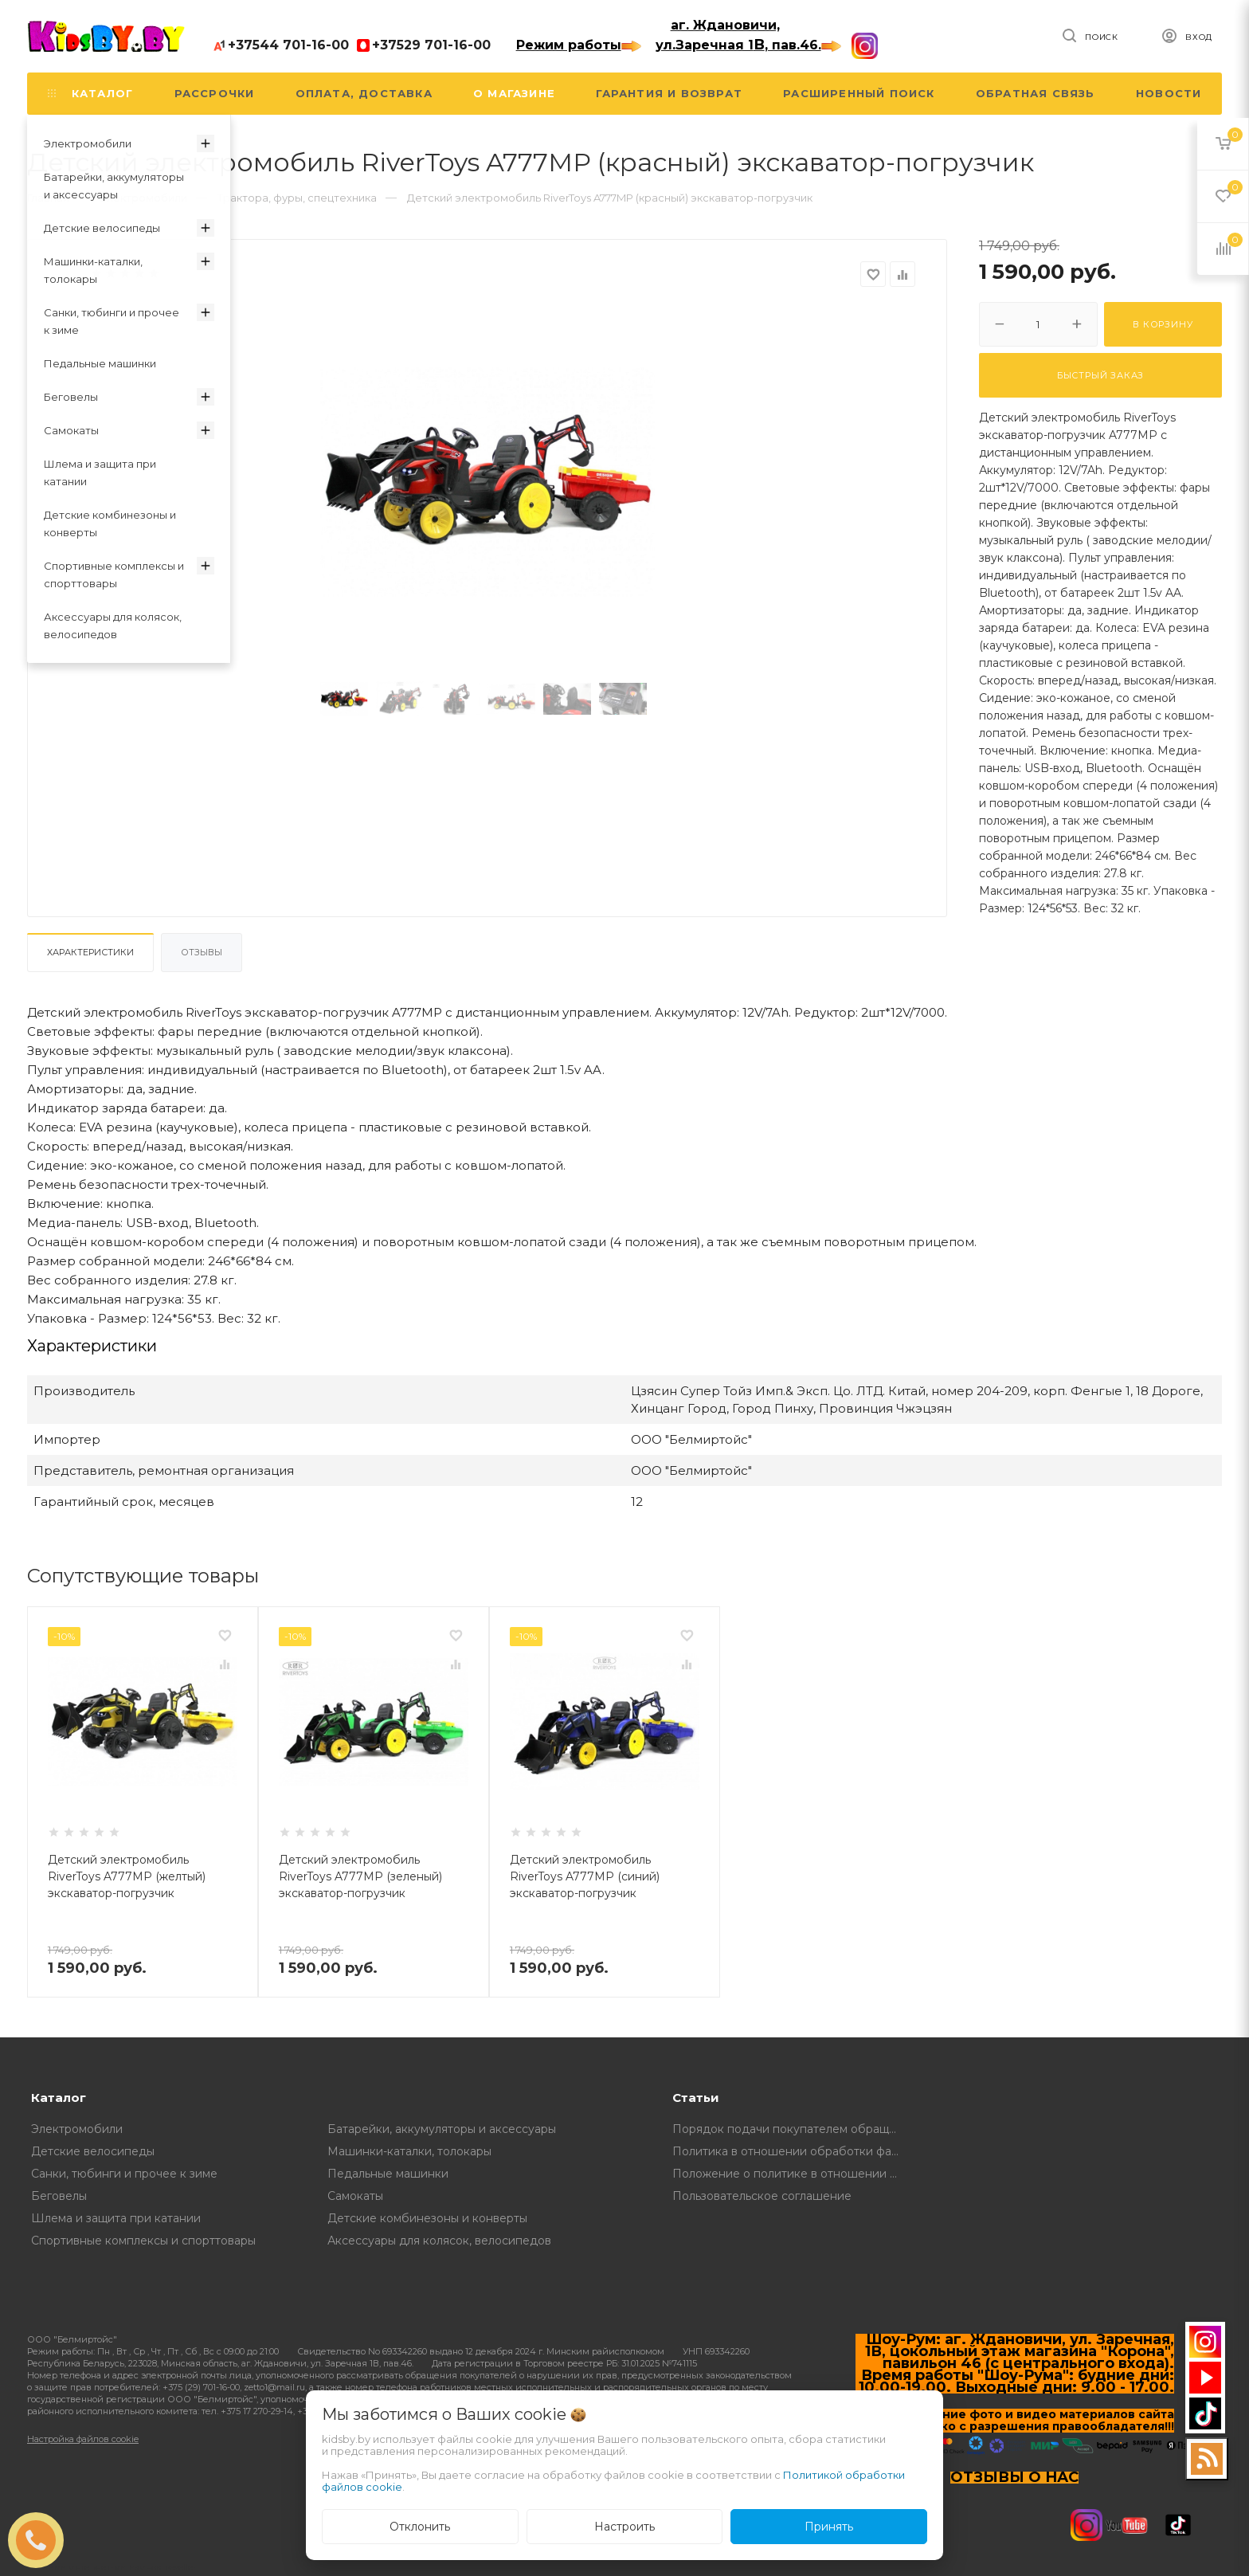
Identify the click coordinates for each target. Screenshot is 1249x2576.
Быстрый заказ (1100, 375)
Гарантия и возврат (669, 93)
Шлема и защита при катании (116, 2218)
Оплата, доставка (364, 93)
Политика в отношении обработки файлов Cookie (790, 2151)
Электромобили (77, 2129)
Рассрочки (214, 93)
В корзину (1162, 324)
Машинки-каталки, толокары (409, 2151)
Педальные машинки (387, 2173)
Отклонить (420, 2526)
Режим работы (578, 45)
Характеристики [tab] (90, 952)
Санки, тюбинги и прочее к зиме (124, 2173)
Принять (829, 2526)
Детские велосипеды (93, 2151)
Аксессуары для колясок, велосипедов (439, 2240)
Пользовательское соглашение (762, 2196)
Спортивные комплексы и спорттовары (143, 2240)
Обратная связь (1035, 93)
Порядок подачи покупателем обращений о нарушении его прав (790, 2129)
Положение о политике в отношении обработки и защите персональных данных (790, 2173)
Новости (1168, 93)
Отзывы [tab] (201, 952)
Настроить (624, 2526)
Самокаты (355, 2196)
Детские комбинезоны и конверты (427, 2218)
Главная (48, 197)
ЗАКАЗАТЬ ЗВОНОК (42, 2540)
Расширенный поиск (858, 93)
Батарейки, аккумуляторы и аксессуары (441, 2129)
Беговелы (59, 2196)
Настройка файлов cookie (83, 2439)
